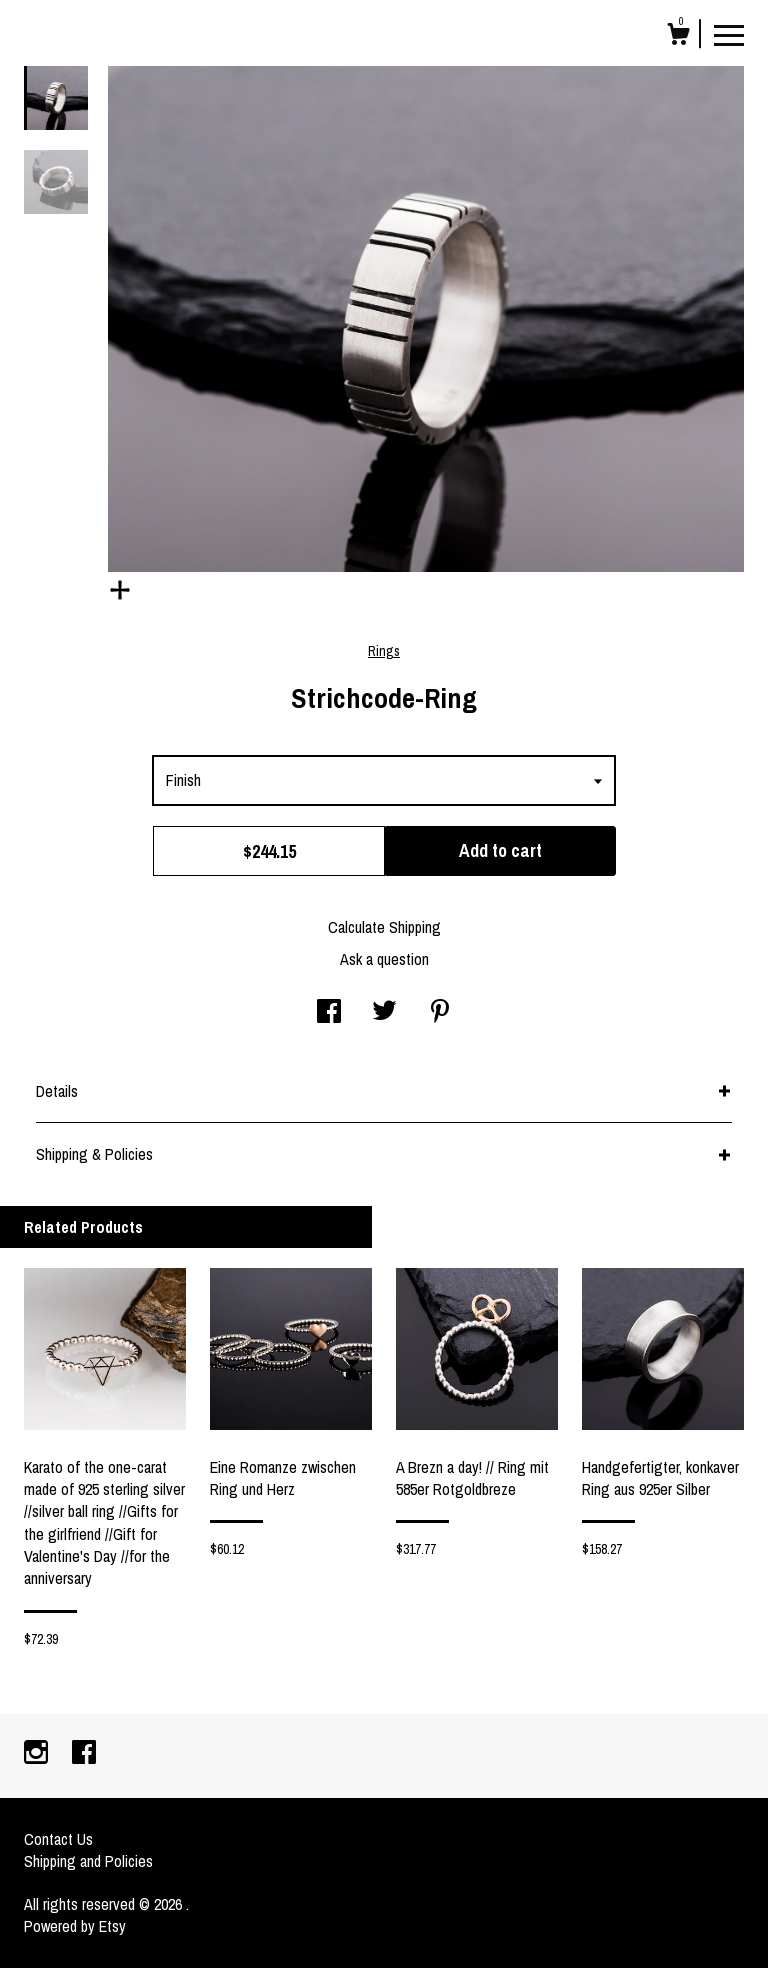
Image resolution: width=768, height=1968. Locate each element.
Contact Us (58, 1839)
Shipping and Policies (88, 1861)
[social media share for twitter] (384, 1013)
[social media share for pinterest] (440, 1013)
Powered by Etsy (75, 1926)
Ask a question (384, 959)
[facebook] (84, 1754)
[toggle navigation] (729, 34)
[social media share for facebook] (329, 1013)
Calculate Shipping (384, 927)
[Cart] (678, 37)
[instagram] (38, 1754)
